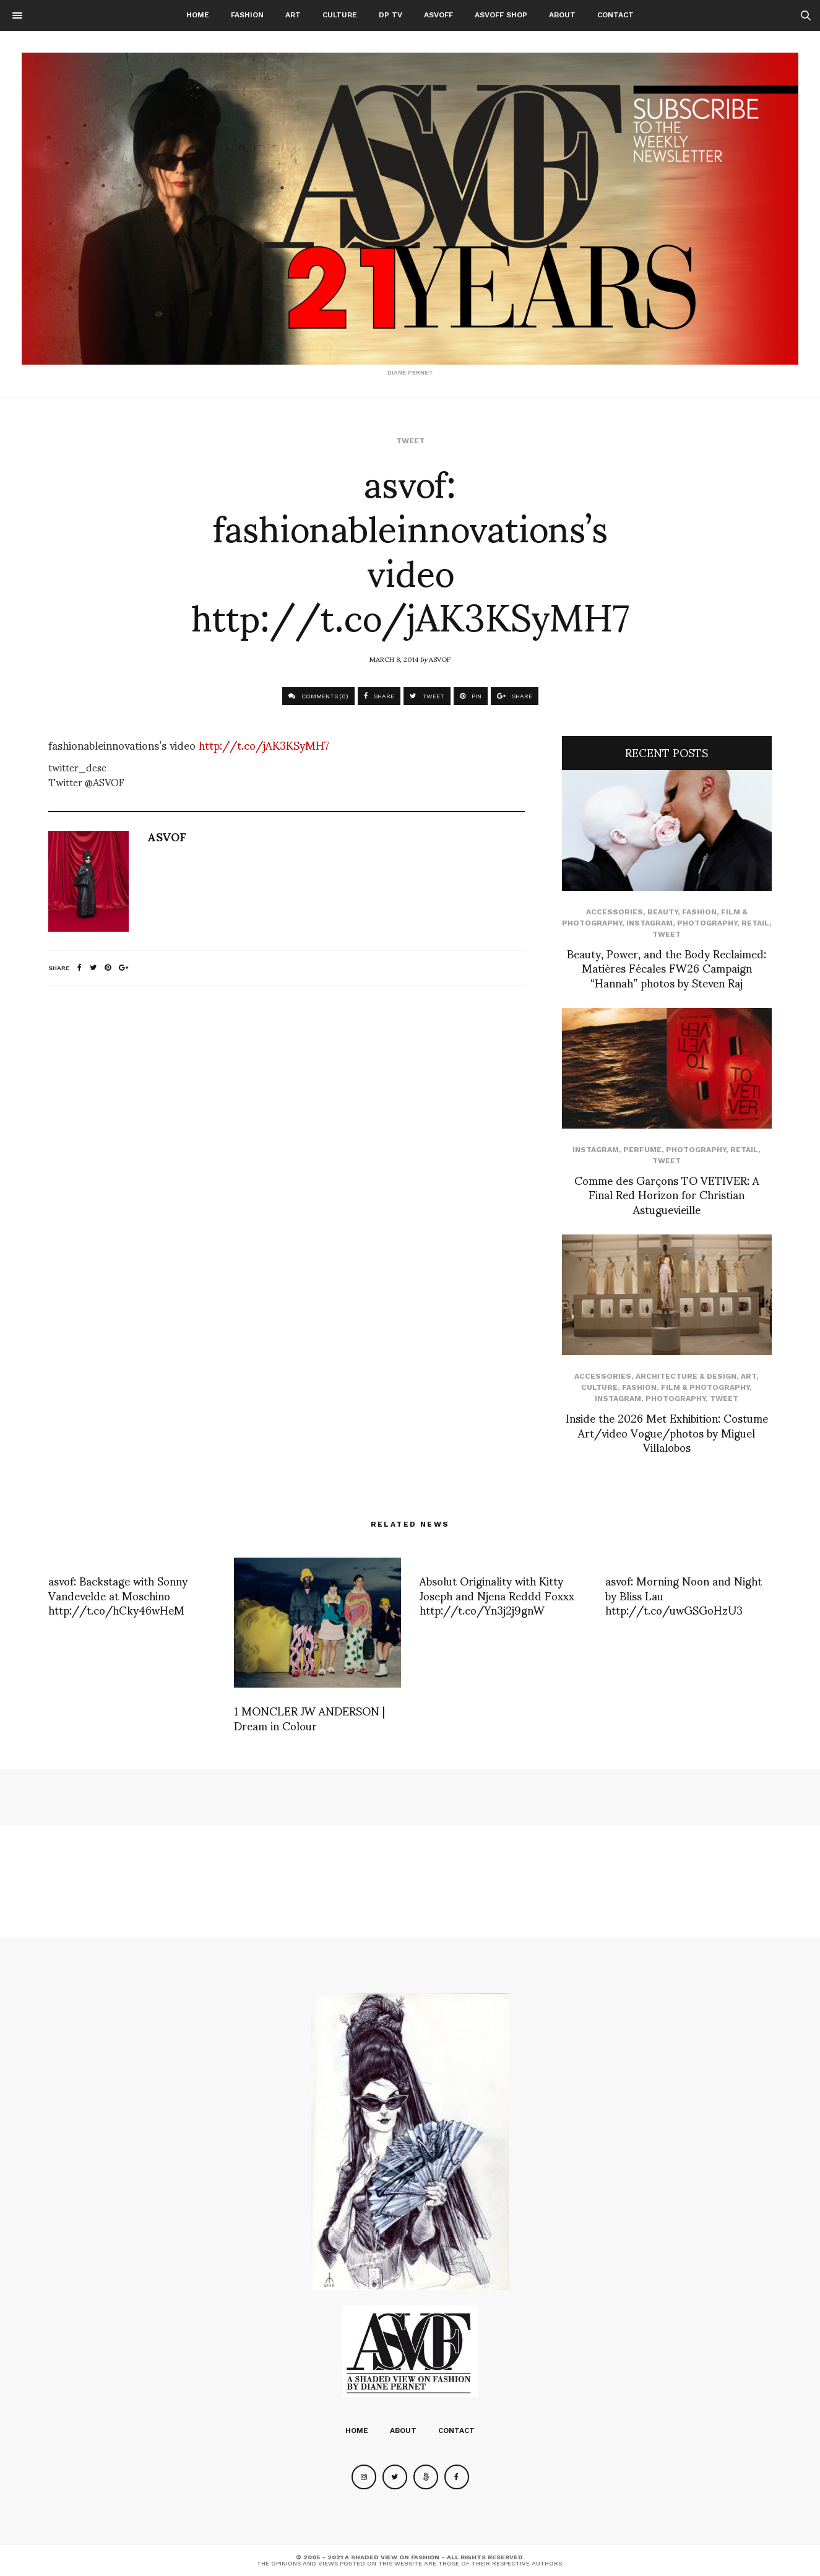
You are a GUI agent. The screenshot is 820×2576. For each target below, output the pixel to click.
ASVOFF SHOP (501, 15)
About (562, 15)
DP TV (390, 15)
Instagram (649, 923)
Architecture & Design (686, 1376)
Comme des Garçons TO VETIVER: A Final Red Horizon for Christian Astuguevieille (666, 1194)
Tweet (410, 440)
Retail (755, 923)
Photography (707, 923)
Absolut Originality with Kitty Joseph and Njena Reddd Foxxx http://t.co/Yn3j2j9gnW (497, 1595)
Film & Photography (705, 1387)
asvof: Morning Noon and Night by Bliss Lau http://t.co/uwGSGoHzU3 (683, 1595)
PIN (470, 696)
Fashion (247, 15)
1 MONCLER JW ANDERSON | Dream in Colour (309, 1717)
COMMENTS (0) (318, 696)
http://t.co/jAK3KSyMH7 (264, 744)
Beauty (662, 912)
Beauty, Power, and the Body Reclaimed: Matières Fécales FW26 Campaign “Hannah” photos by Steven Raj (666, 968)
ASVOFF (438, 15)
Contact (615, 15)
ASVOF (440, 659)
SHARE (379, 696)
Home (197, 15)
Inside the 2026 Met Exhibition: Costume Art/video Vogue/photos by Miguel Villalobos (667, 1432)
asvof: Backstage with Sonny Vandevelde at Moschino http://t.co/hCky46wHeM (118, 1595)
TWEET (427, 696)
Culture (339, 15)
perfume (642, 1149)
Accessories (614, 912)
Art (293, 15)
